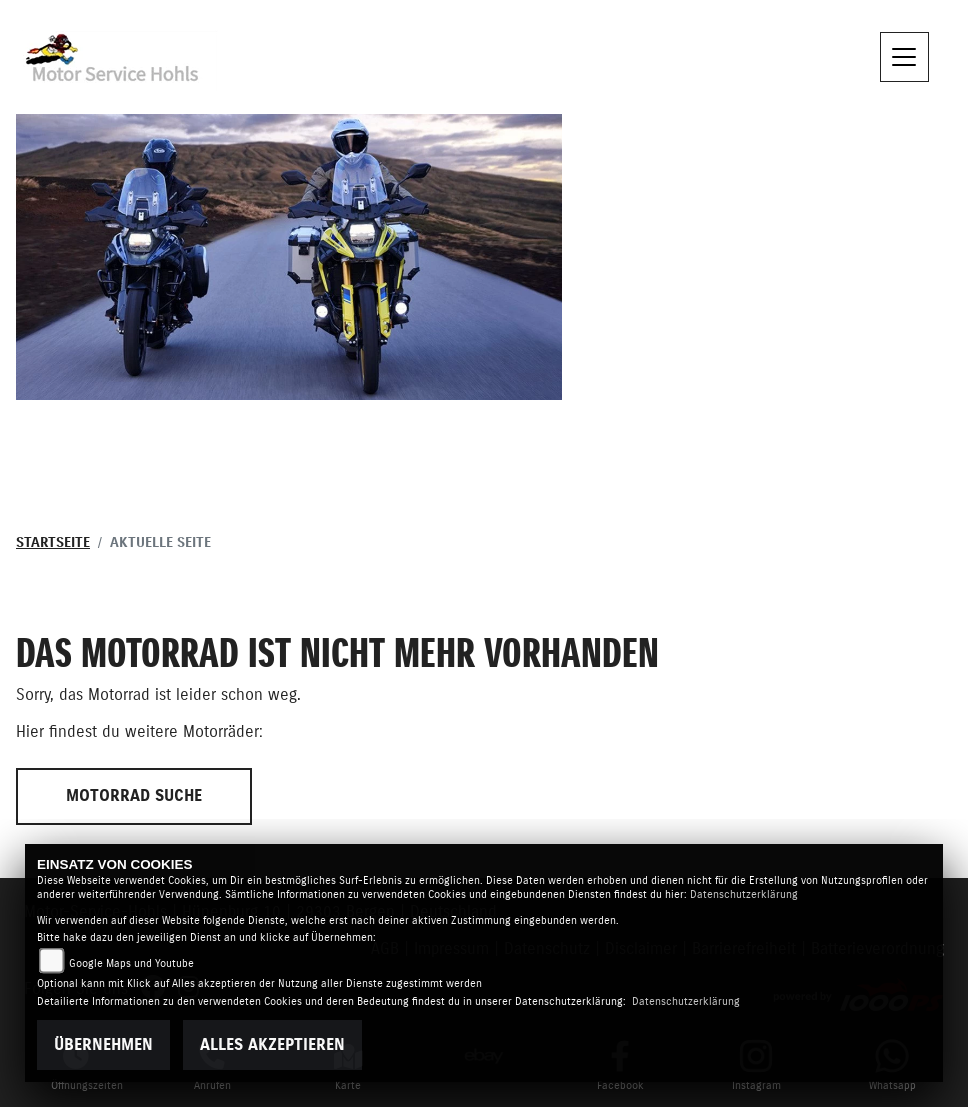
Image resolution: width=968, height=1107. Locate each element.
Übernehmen (103, 1045)
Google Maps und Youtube (131, 963)
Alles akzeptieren (272, 1045)
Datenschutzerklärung (744, 894)
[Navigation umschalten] (905, 57)
